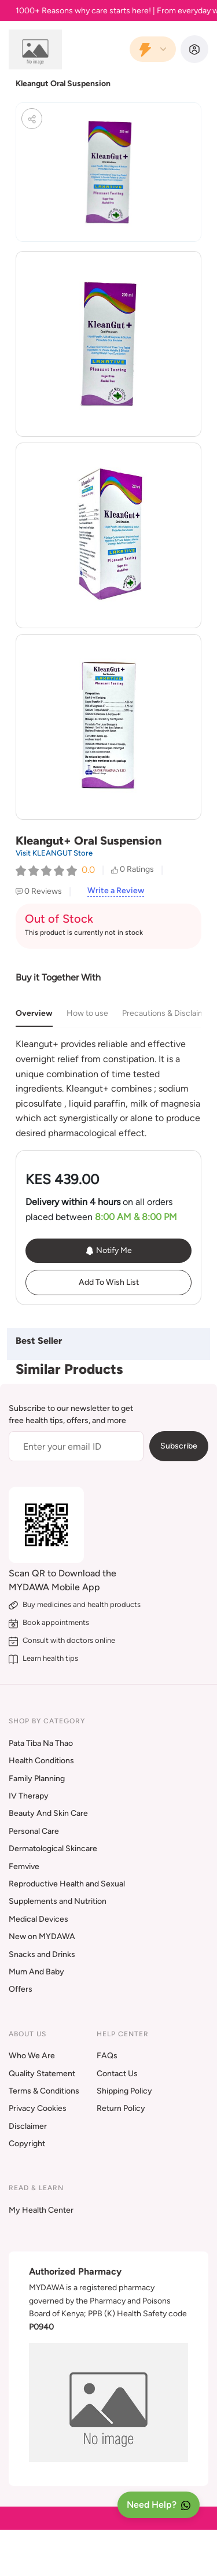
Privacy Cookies (38, 2108)
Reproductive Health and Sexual (67, 1884)
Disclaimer (28, 2126)
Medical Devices (38, 1919)
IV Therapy (29, 1796)
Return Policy (121, 2108)
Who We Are (32, 2056)
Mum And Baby (36, 1972)
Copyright (27, 2143)
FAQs (107, 2056)
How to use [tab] (87, 1013)
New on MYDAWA (42, 1936)
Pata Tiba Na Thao (41, 1743)
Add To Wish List (109, 1282)
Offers (20, 1989)
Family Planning (37, 1778)
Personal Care (34, 1831)
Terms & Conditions (44, 2091)
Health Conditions (41, 1761)
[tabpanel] (108, 1088)
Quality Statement (42, 2074)
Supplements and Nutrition (57, 1901)
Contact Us (117, 2074)
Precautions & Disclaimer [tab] (167, 1013)
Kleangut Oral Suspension (63, 84)
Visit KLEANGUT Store (54, 853)
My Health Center (41, 2210)
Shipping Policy (124, 2091)
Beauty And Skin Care (48, 1813)
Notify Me (108, 1250)
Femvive (24, 1866)
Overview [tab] (34, 1013)
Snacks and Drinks (42, 1954)
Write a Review (115, 890)
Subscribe (178, 1446)
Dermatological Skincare (53, 1848)
